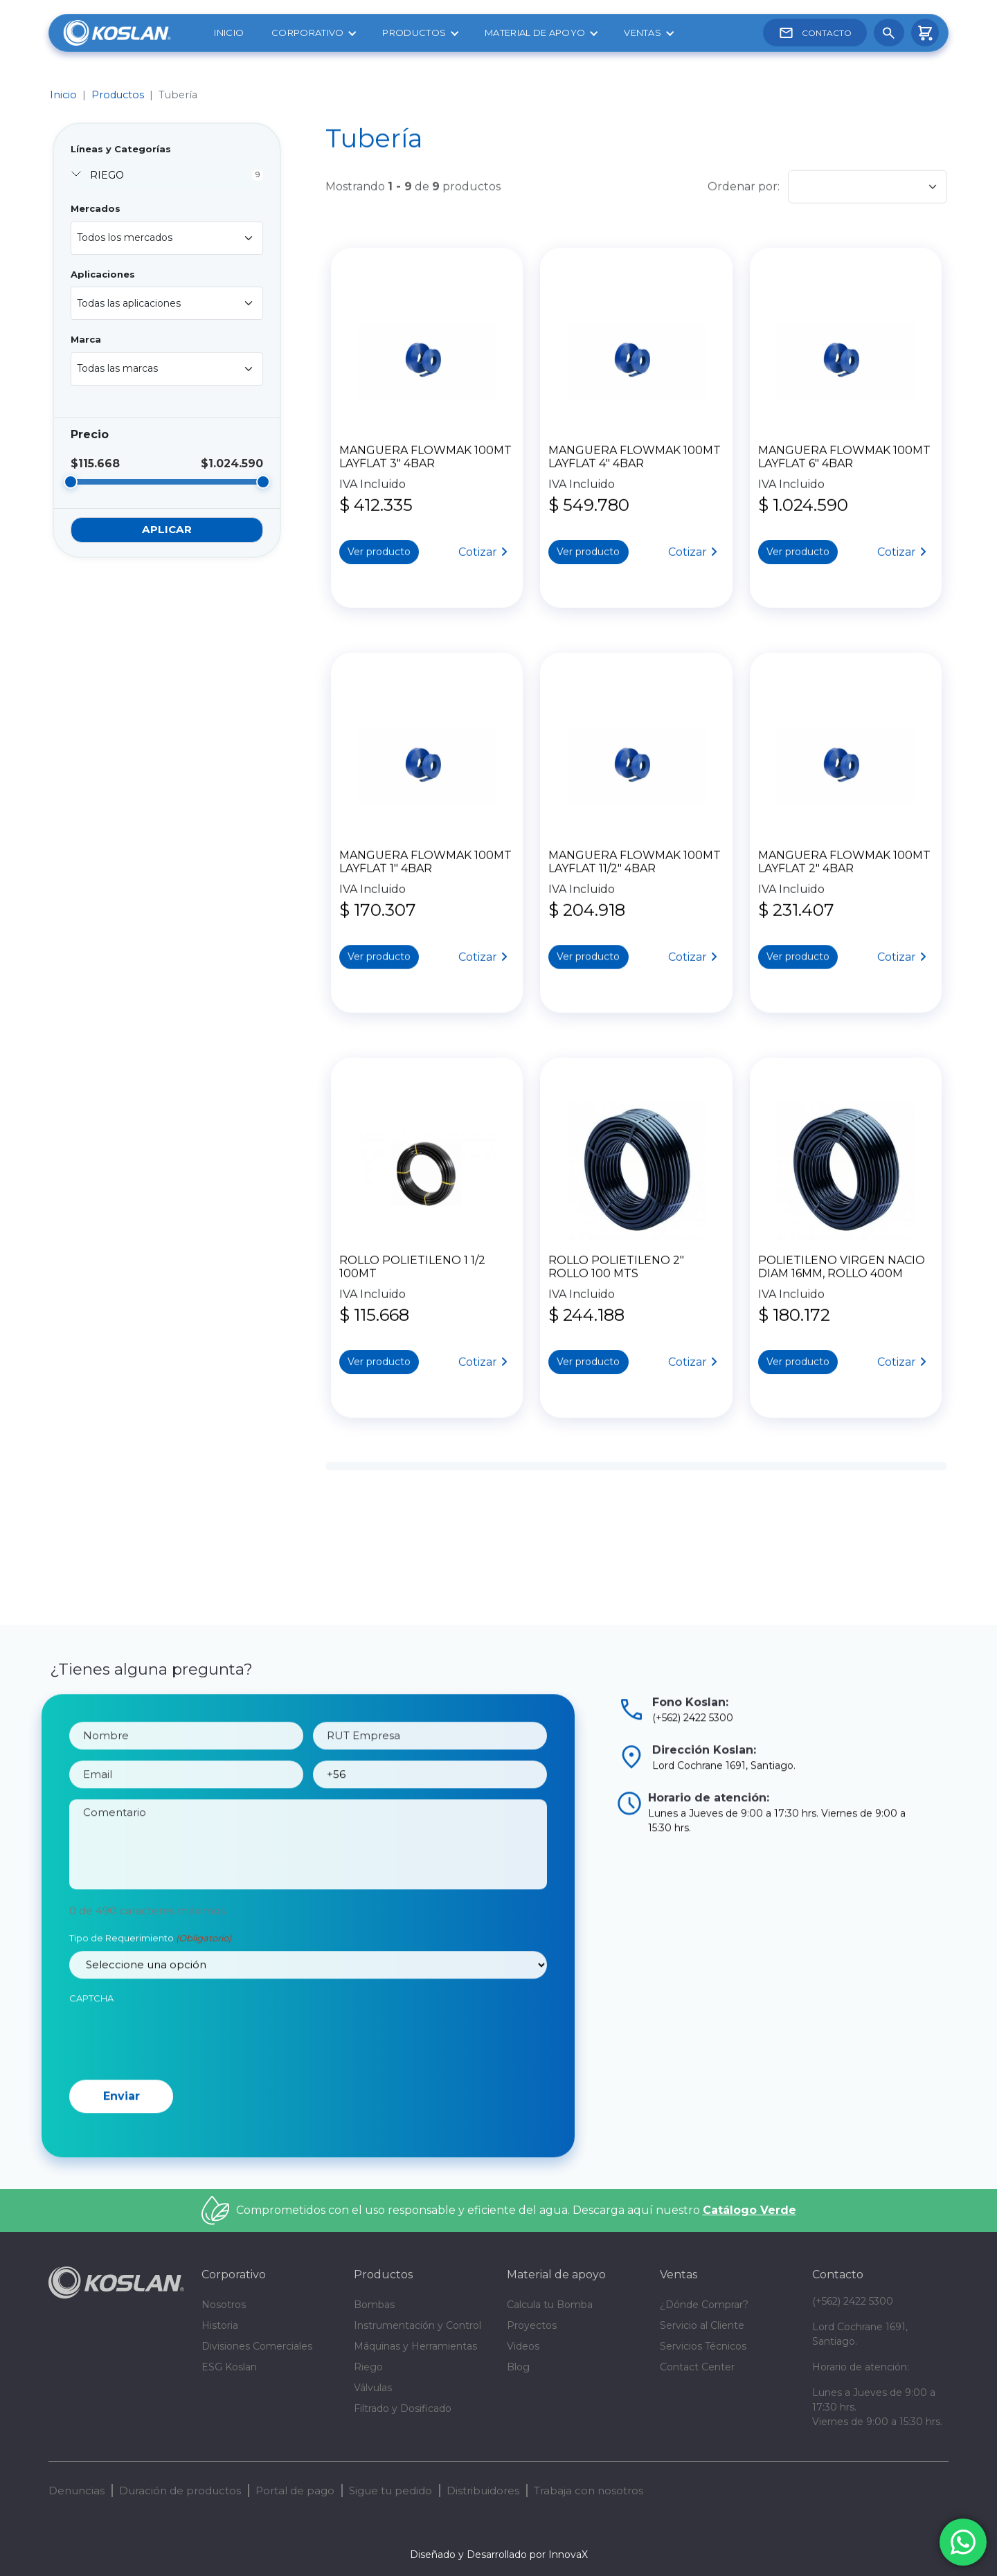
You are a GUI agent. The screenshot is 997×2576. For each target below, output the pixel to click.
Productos (414, 32)
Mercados (95, 208)
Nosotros (223, 2304)
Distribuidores (483, 2490)
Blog (518, 2367)
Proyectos (532, 2325)
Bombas (374, 2304)
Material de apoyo (535, 32)
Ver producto (379, 551)
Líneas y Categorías (121, 148)
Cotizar (477, 551)
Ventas (642, 32)
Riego (368, 2367)
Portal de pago (294, 2490)
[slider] (71, 482)
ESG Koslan (229, 2367)
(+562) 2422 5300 (852, 2301)
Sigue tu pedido (390, 2490)
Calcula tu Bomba (550, 2304)
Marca (86, 339)
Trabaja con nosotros (588, 2490)
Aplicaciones (103, 274)
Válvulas (373, 2387)
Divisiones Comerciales (256, 2346)
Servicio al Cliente (702, 2325)
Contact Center (697, 2367)
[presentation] (174, 2102)
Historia (219, 2325)
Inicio (229, 32)
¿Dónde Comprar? (704, 2304)
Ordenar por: (744, 185)
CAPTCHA (91, 2061)
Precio (90, 434)
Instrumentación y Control (417, 2325)
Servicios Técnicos (703, 2346)
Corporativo (307, 32)
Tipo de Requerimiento (150, 2002)
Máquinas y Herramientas (415, 2346)
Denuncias (76, 2490)
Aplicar (167, 529)
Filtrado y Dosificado (402, 2408)
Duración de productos (180, 2490)
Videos (523, 2346)
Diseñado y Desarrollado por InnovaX (499, 2554)
